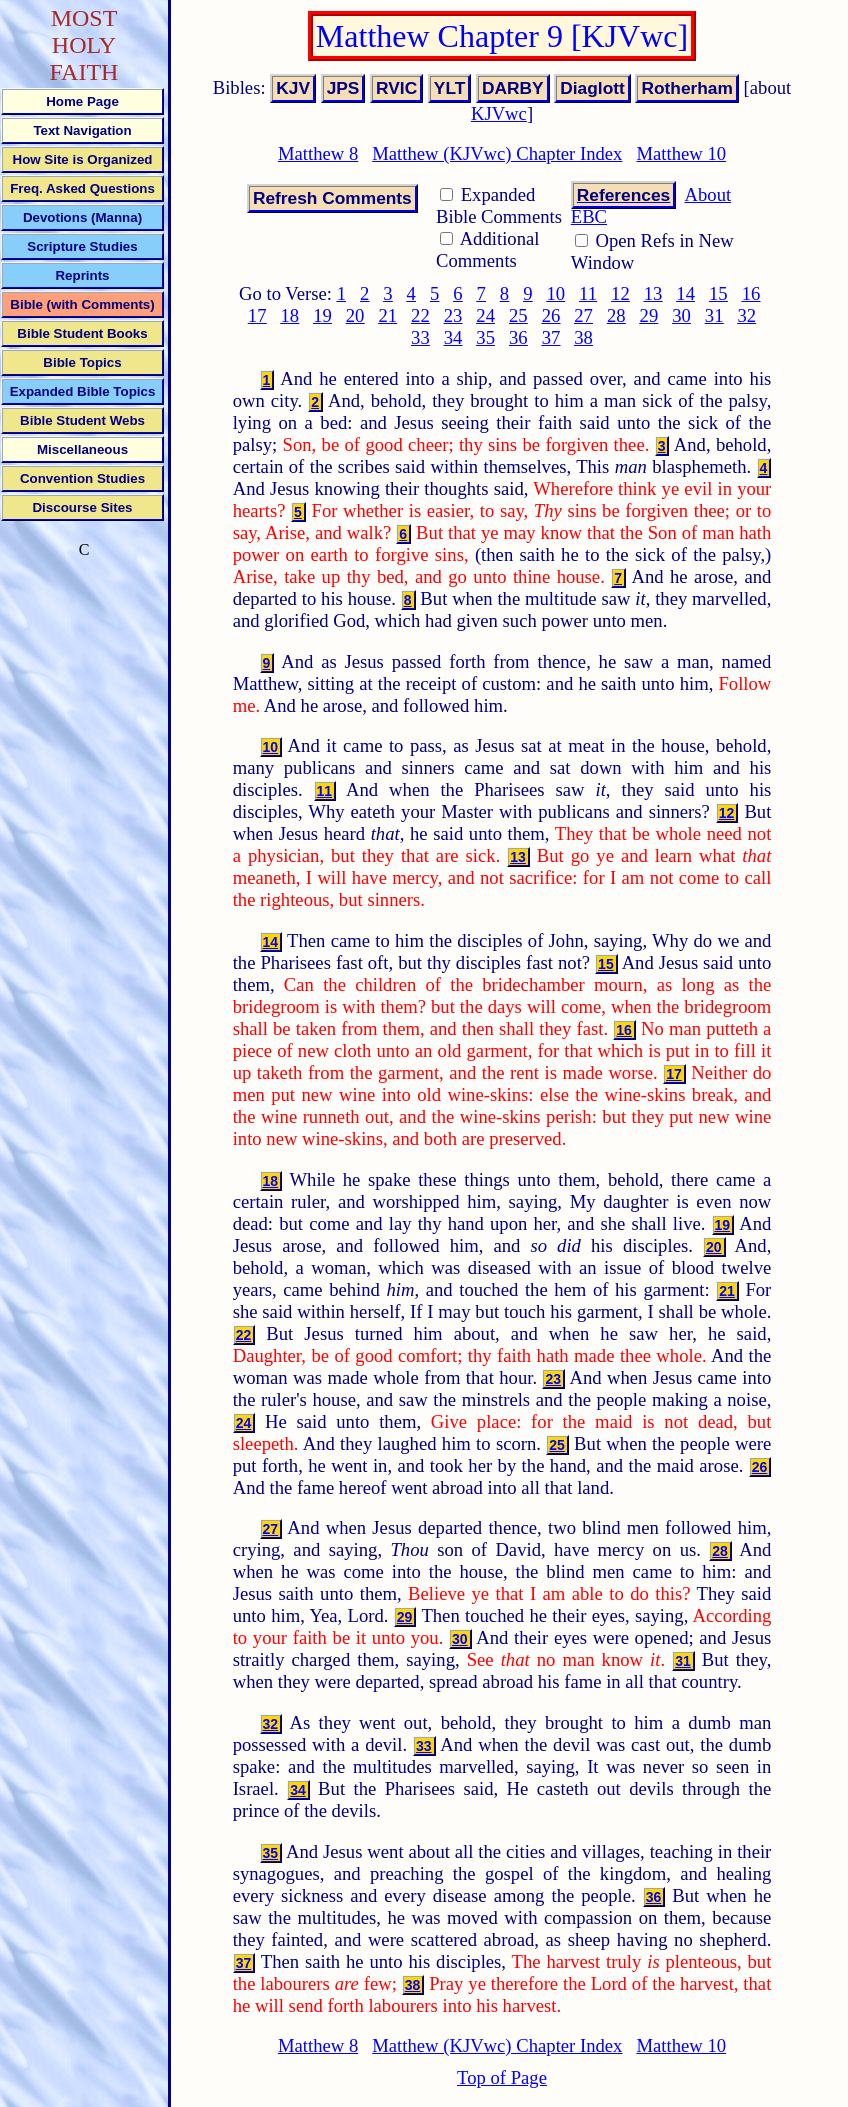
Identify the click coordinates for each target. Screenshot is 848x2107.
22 (420, 315)
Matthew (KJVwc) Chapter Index (497, 153)
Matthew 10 (681, 153)
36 (518, 337)
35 (485, 337)
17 (257, 315)
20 (355, 315)
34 (453, 337)
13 (653, 293)
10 (555, 293)
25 (518, 315)
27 (583, 315)
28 (616, 315)
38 (583, 337)
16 (751, 293)
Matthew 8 (318, 153)
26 (551, 315)
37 (551, 337)
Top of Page (502, 2077)
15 (718, 293)
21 (387, 315)
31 (714, 315)
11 (588, 293)
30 (681, 315)
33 (420, 337)
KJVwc (499, 113)
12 (620, 293)
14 (685, 293)
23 (453, 315)
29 (649, 315)
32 (746, 315)
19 (322, 315)
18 (290, 315)
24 (485, 315)
